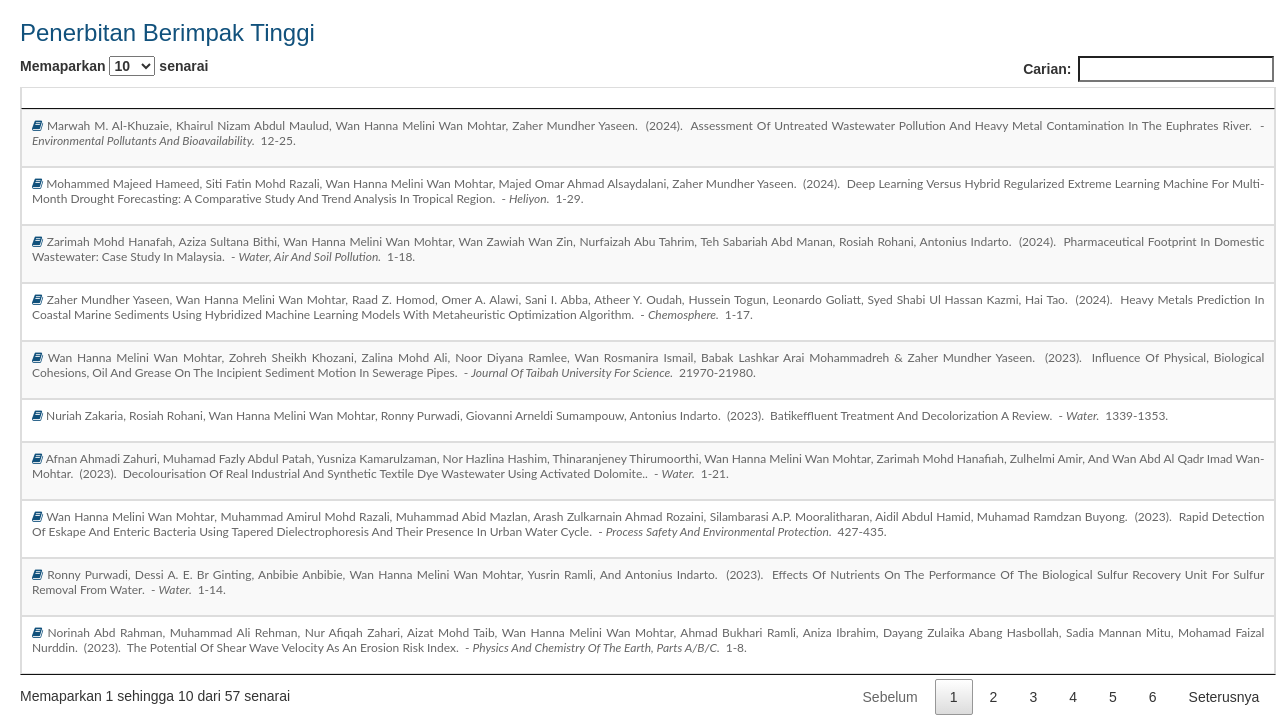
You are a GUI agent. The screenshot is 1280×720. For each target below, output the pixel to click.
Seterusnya (1224, 697)
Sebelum (890, 697)
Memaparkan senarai (114, 66)
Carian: (1148, 69)
